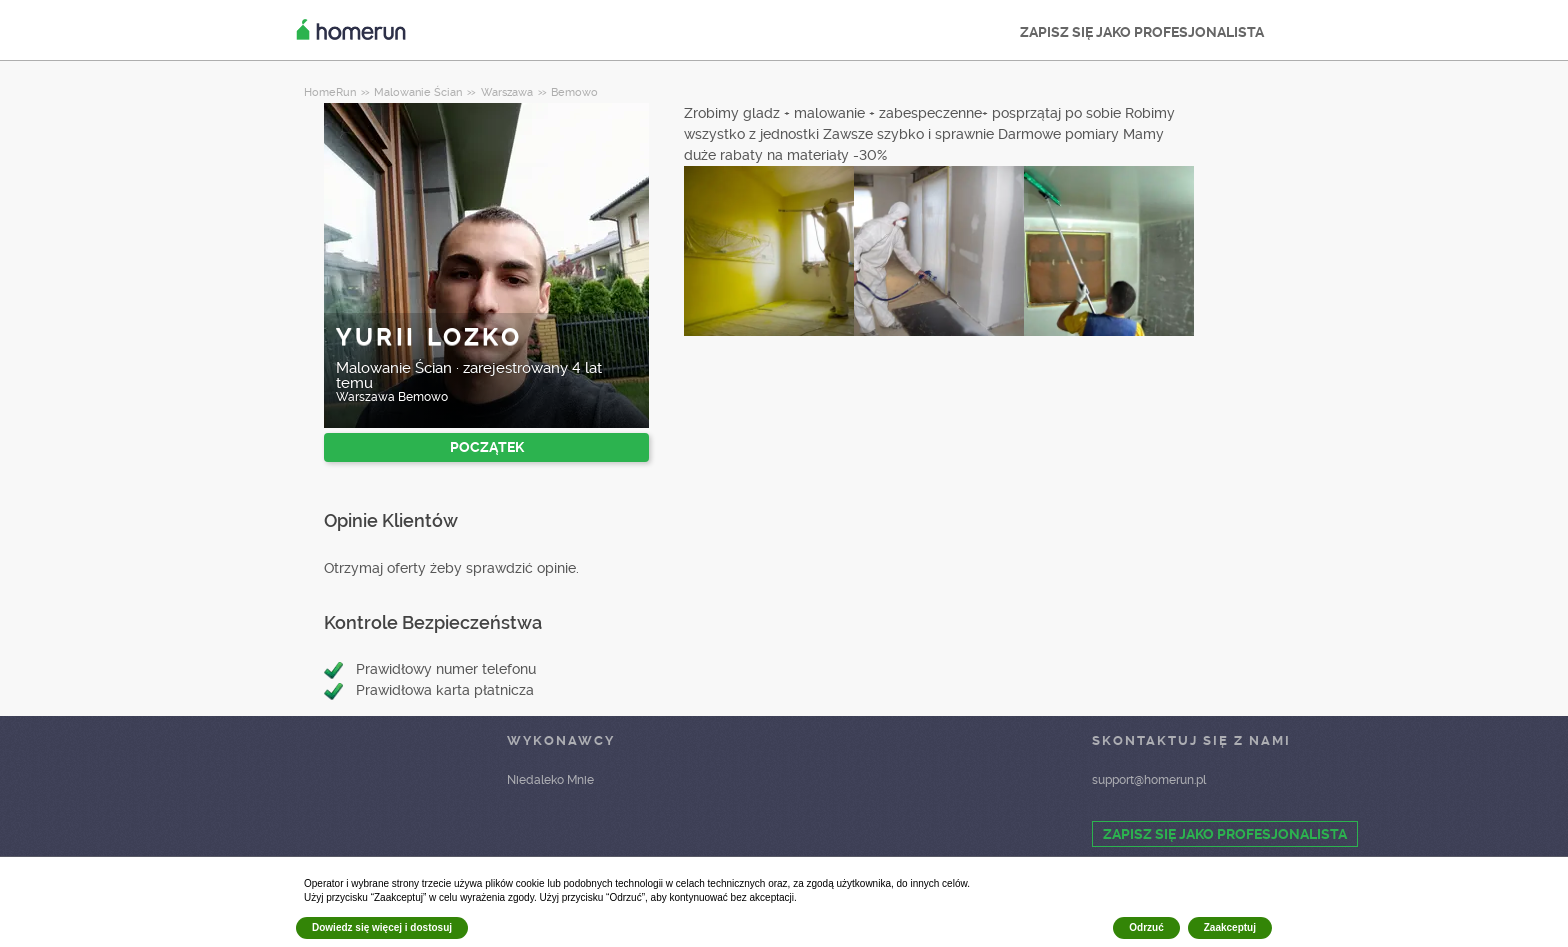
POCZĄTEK (487, 447)
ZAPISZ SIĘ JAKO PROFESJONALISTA (1142, 32)
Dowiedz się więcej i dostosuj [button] (382, 927)
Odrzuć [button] (1146, 927)
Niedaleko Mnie (550, 780)
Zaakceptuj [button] (1230, 927)
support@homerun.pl (1149, 780)
